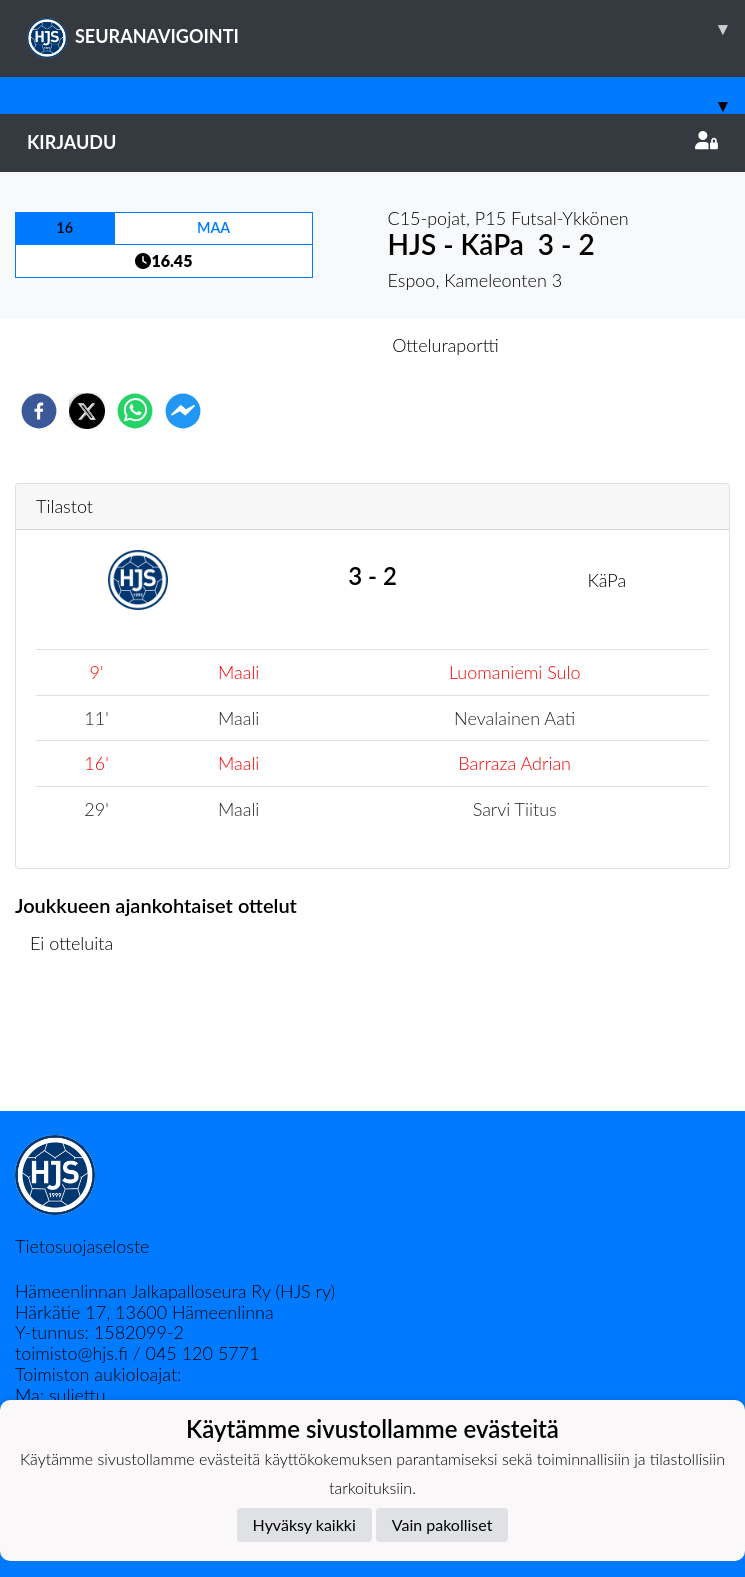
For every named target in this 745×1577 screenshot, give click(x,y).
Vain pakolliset (442, 1524)
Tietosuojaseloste (82, 1246)
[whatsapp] (135, 411)
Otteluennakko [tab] (303, 345)
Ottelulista (79, 1043)
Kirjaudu (372, 142)
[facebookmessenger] (183, 411)
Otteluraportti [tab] (445, 345)
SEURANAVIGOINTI (386, 29)
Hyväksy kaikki (304, 1524)
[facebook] (39, 411)
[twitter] (87, 411)
